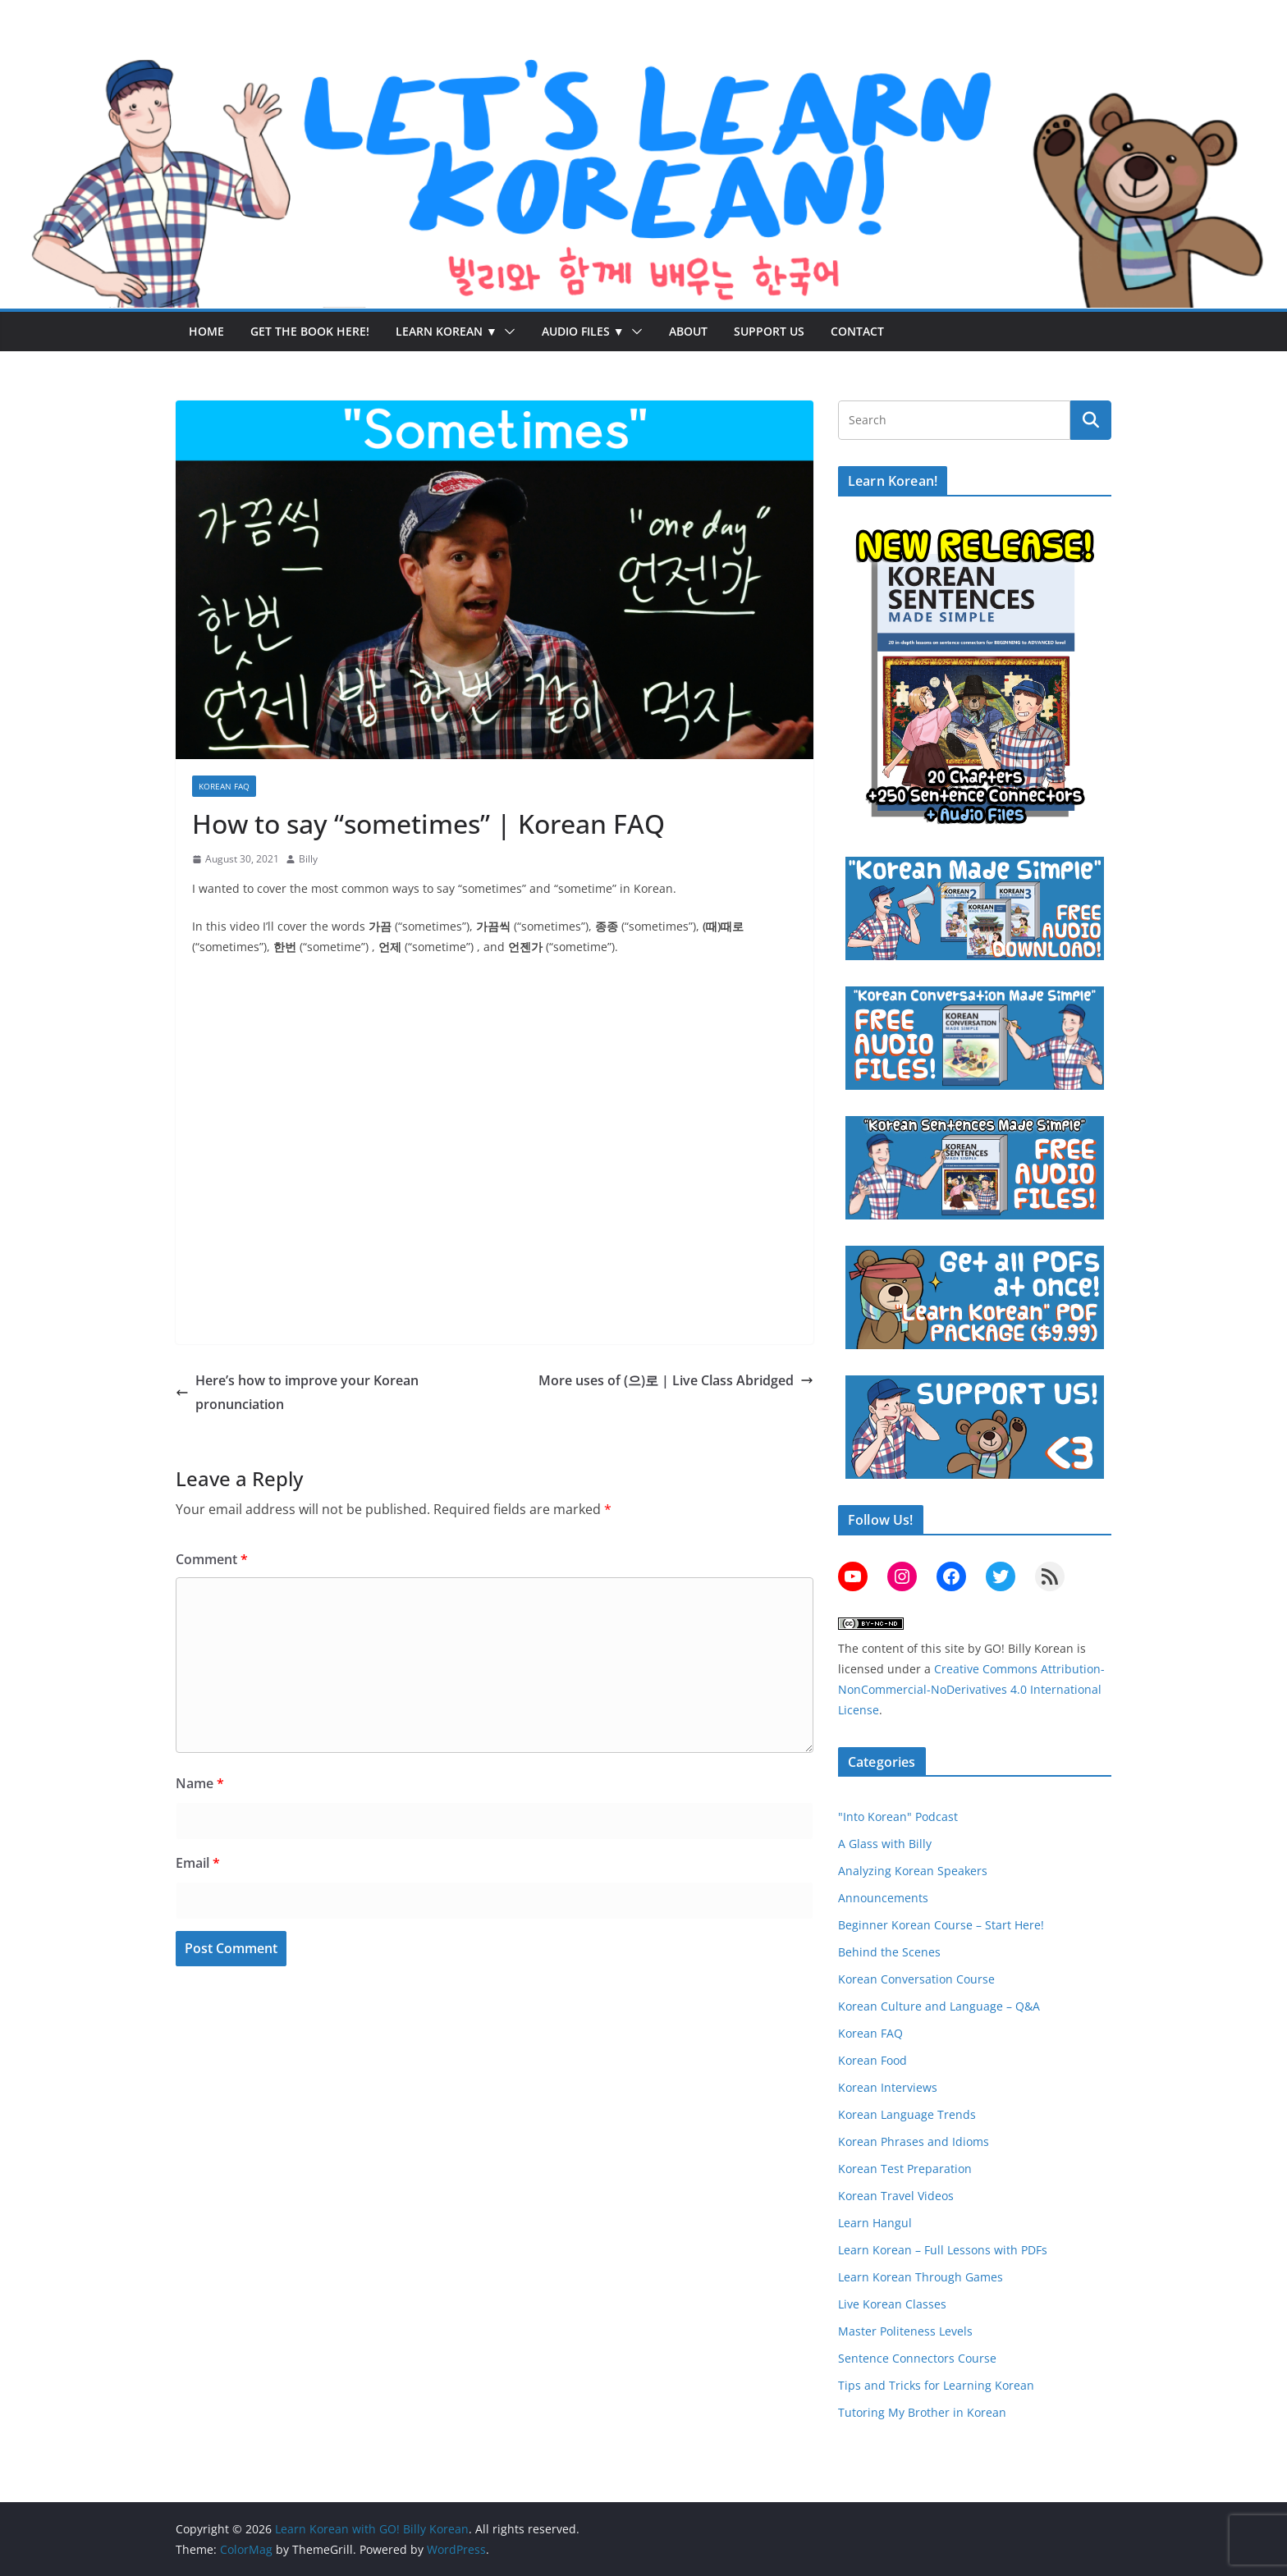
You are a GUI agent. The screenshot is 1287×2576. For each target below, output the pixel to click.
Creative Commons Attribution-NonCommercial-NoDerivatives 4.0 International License (971, 1689)
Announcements (883, 1898)
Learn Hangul (875, 2223)
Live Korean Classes (892, 2304)
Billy (308, 859)
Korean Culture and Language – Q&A (939, 2006)
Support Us (769, 331)
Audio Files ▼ (583, 331)
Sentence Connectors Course (917, 2358)
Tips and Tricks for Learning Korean (936, 2385)
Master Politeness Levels (905, 2331)
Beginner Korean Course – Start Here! (941, 1925)
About (688, 331)
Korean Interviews (887, 2087)
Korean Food (872, 2060)
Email (198, 1863)
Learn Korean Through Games (920, 2277)
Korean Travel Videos (896, 2195)
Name (200, 1783)
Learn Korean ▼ (446, 331)
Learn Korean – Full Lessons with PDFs (942, 2250)
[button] (506, 331)
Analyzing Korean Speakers (912, 1870)
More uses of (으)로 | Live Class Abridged (675, 1380)
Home (206, 331)
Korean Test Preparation (905, 2168)
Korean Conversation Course (916, 1979)
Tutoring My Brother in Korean (922, 2412)
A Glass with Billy (885, 1843)
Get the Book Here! (309, 331)
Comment (212, 1559)
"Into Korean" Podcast (898, 1816)
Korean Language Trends (907, 2114)
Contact (857, 331)
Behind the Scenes (889, 1952)
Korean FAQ (224, 786)
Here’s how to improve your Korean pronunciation (297, 1392)
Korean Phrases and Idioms (913, 2141)
